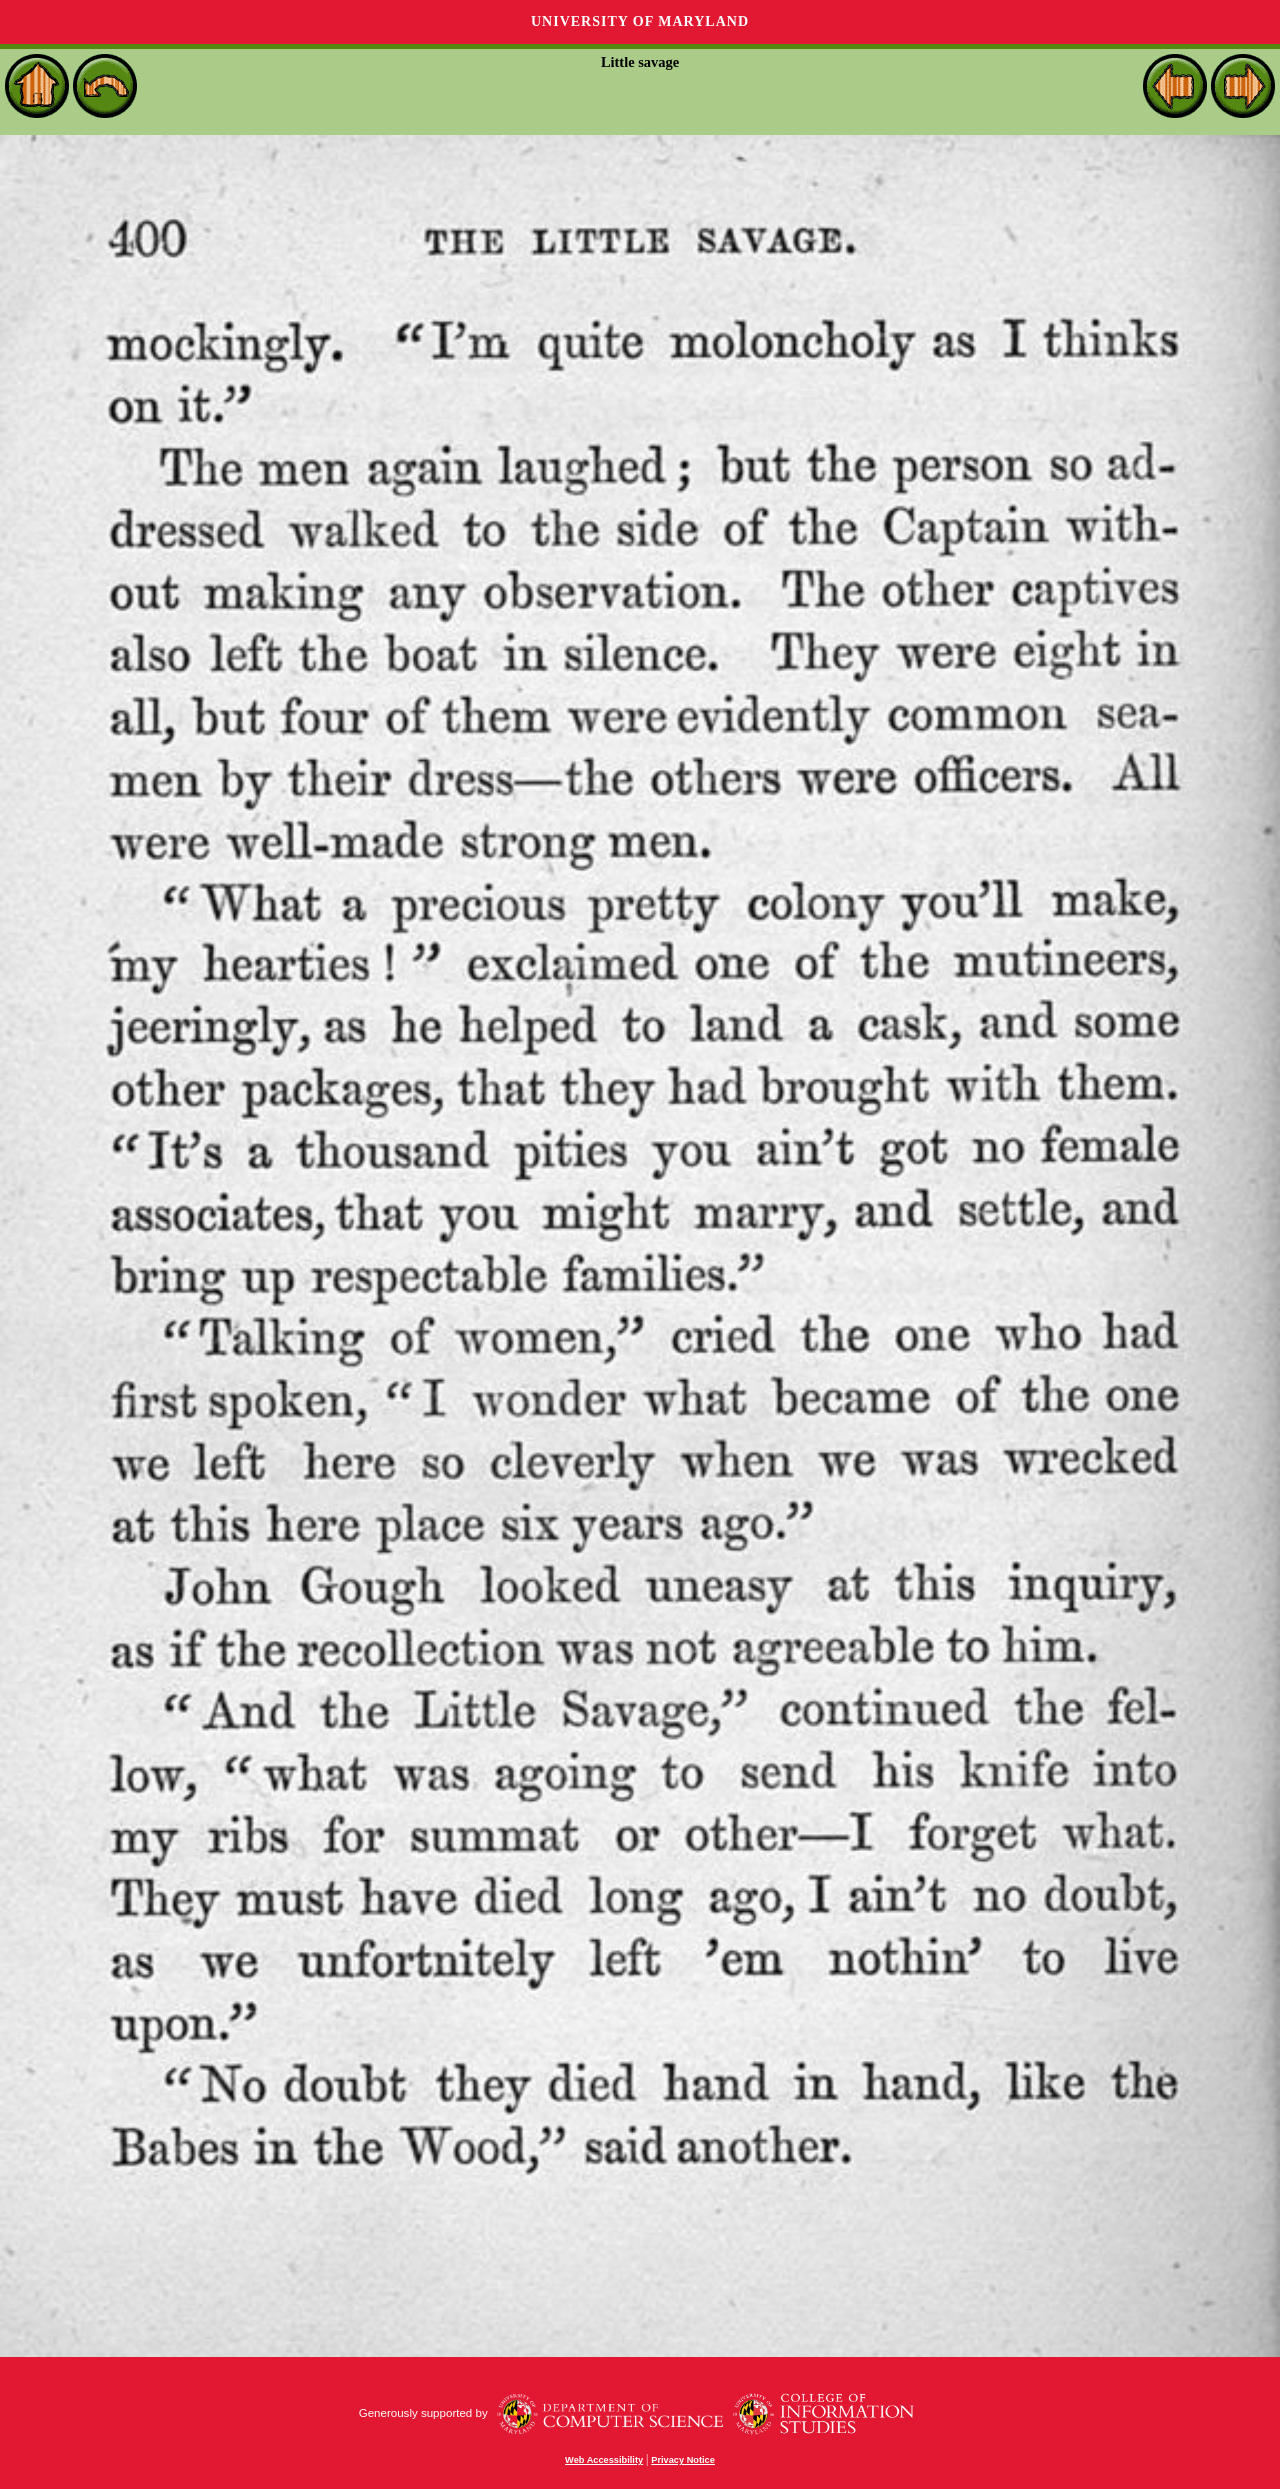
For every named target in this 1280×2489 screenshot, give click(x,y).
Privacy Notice (683, 2460)
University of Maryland (640, 21)
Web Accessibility (604, 2460)
